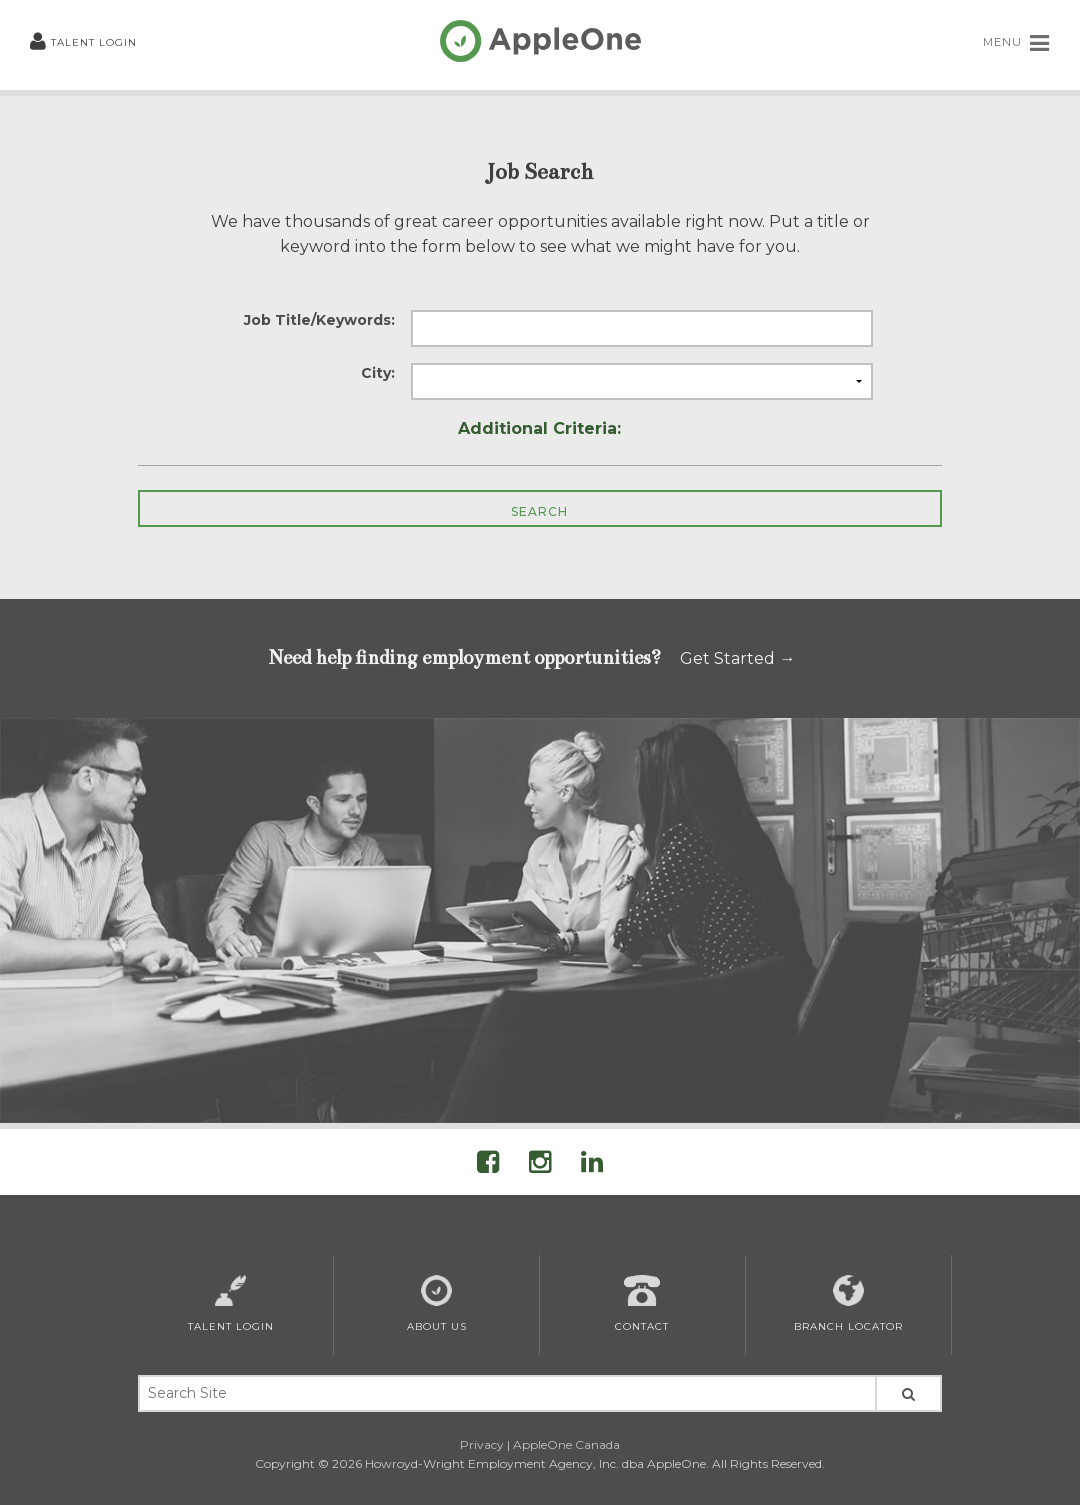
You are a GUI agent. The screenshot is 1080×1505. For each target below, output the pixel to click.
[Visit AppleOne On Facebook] (488, 1165)
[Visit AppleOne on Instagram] (540, 1165)
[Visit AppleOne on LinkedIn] (592, 1165)
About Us (437, 1304)
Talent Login (83, 42)
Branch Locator (848, 1304)
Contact (642, 1304)
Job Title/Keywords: (319, 320)
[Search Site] (908, 1393)
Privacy (482, 1444)
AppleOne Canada (566, 1444)
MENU (1016, 43)
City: (378, 373)
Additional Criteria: (539, 428)
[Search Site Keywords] (506, 1393)
